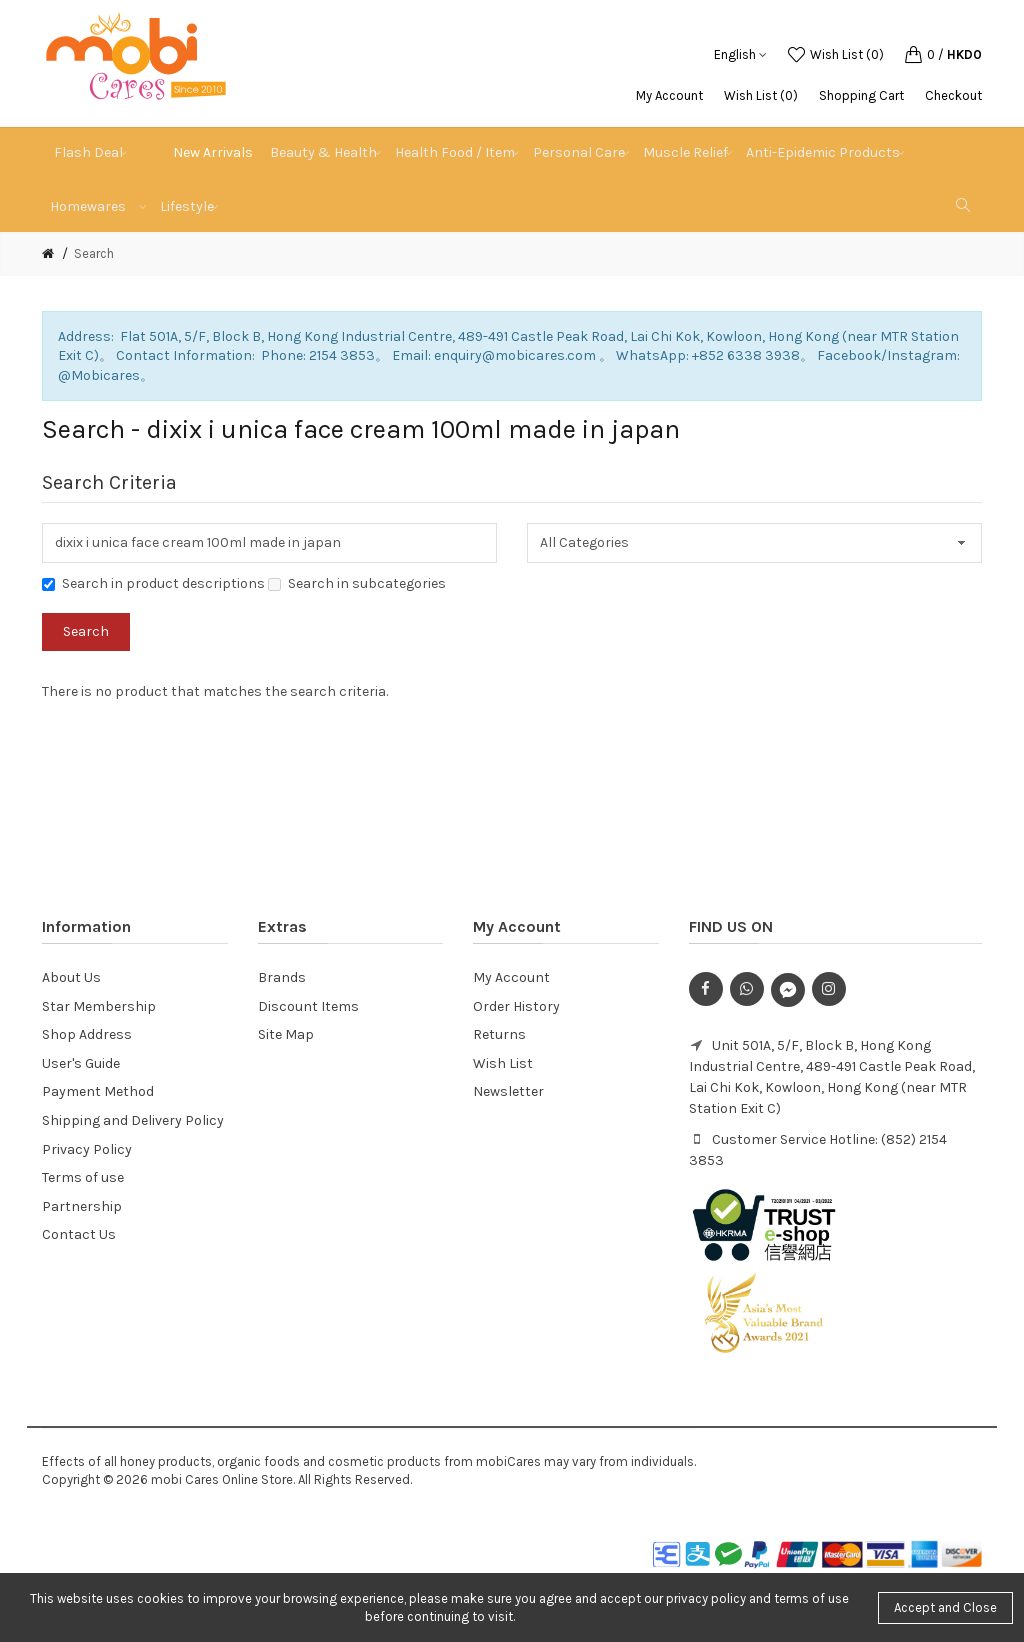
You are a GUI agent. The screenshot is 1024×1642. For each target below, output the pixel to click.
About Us (71, 977)
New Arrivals (213, 152)
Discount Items (308, 1006)
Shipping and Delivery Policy (133, 1120)
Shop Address (87, 1034)
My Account (669, 95)
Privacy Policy (87, 1149)
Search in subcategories (357, 583)
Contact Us (79, 1234)
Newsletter (508, 1091)
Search (94, 253)
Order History (516, 1006)
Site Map (286, 1034)
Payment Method (98, 1091)
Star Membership (99, 1006)
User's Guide (81, 1063)
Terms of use (83, 1177)
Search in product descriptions (153, 583)
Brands (282, 977)
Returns (499, 1034)
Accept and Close (945, 1607)
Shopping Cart (861, 95)
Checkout (953, 95)
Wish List (503, 1063)
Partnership (82, 1206)
